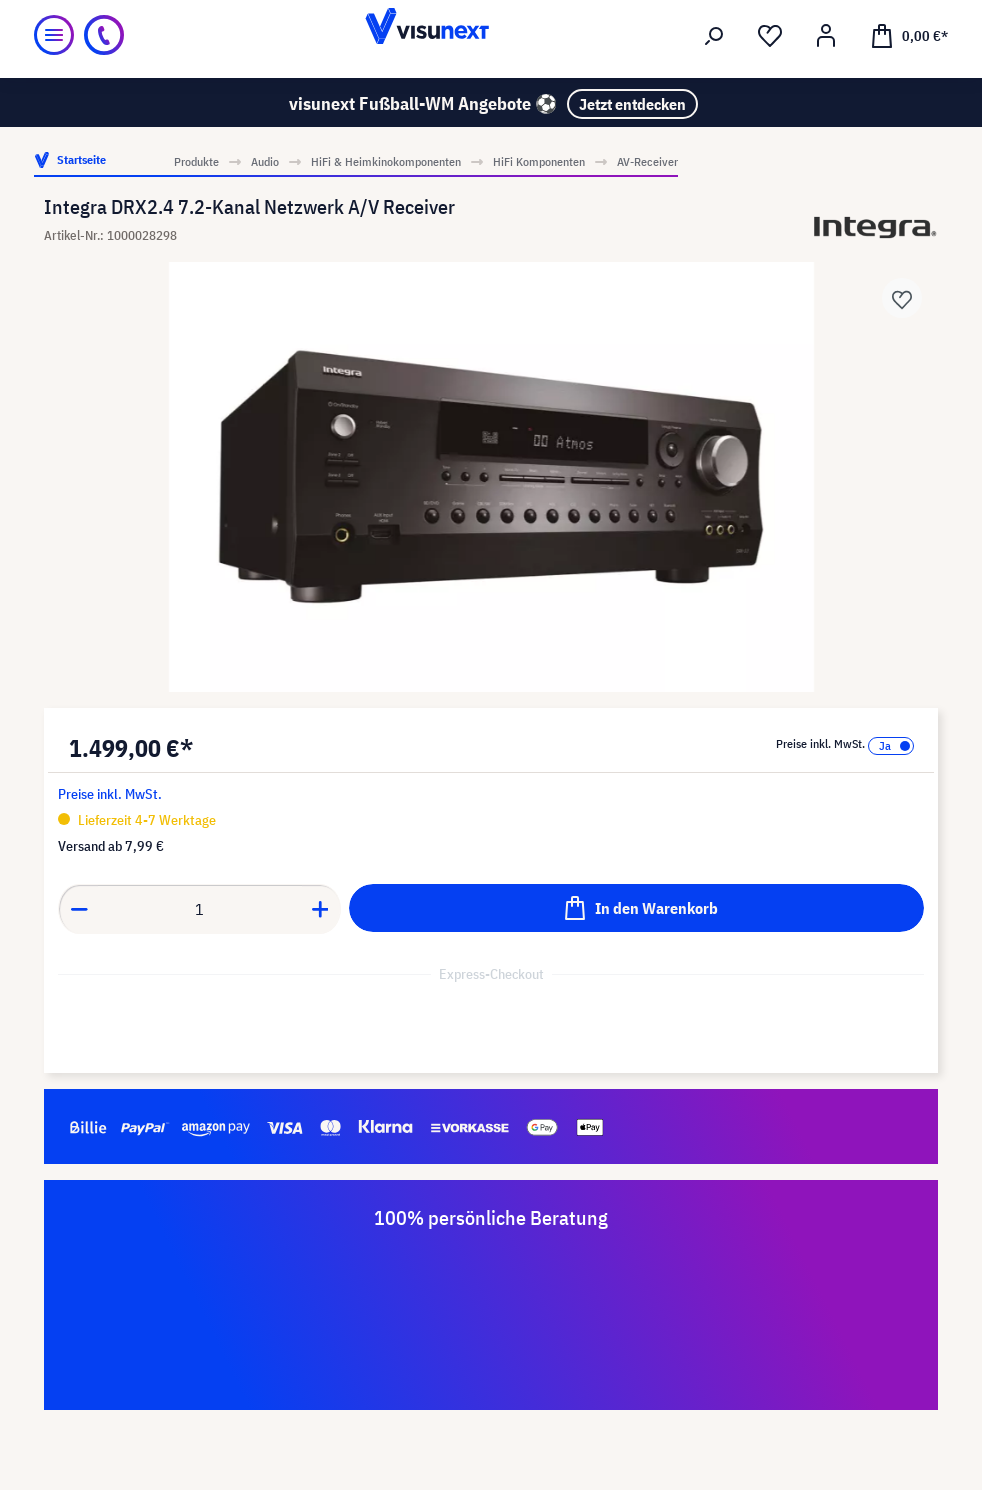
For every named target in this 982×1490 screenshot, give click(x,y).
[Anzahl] (200, 909)
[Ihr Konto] (826, 36)
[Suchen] (714, 36)
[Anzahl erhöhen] (321, 909)
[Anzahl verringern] (79, 909)
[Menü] (54, 35)
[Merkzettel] (770, 36)
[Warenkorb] (909, 35)
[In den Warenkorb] (636, 908)
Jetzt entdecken (632, 104)
